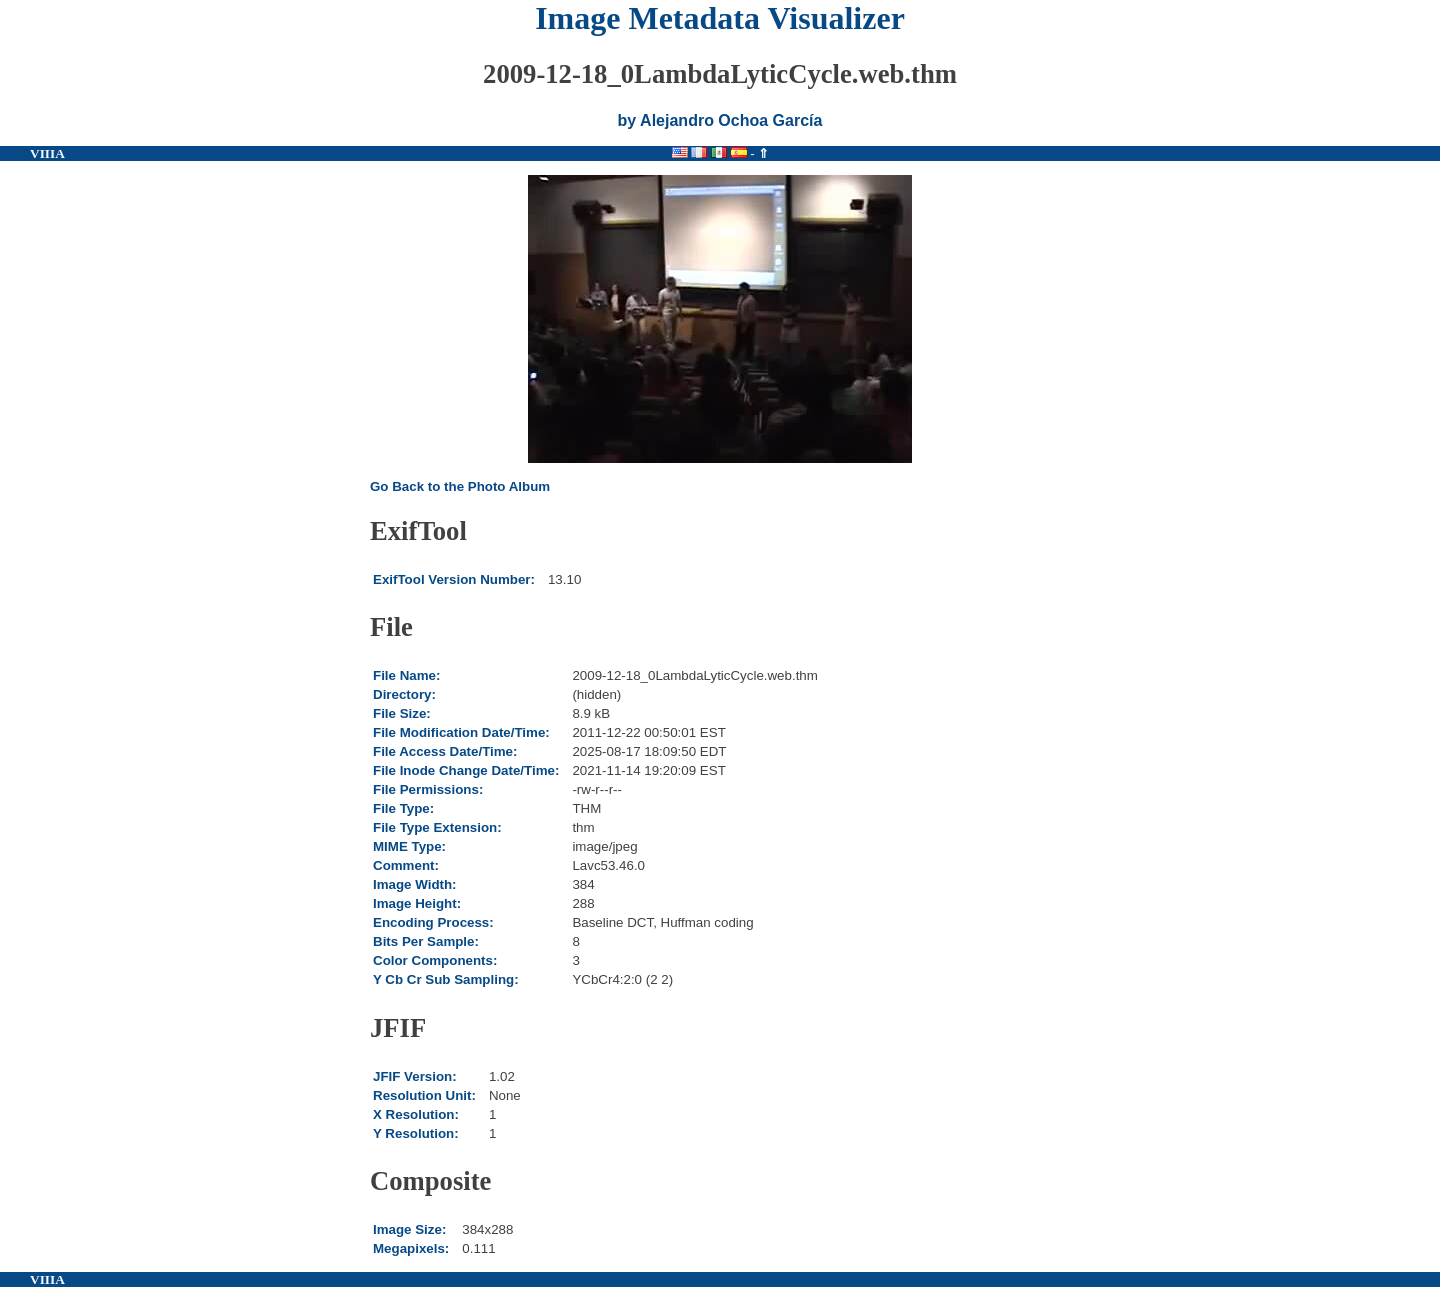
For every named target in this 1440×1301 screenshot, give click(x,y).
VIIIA (47, 153)
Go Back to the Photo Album (460, 486)
